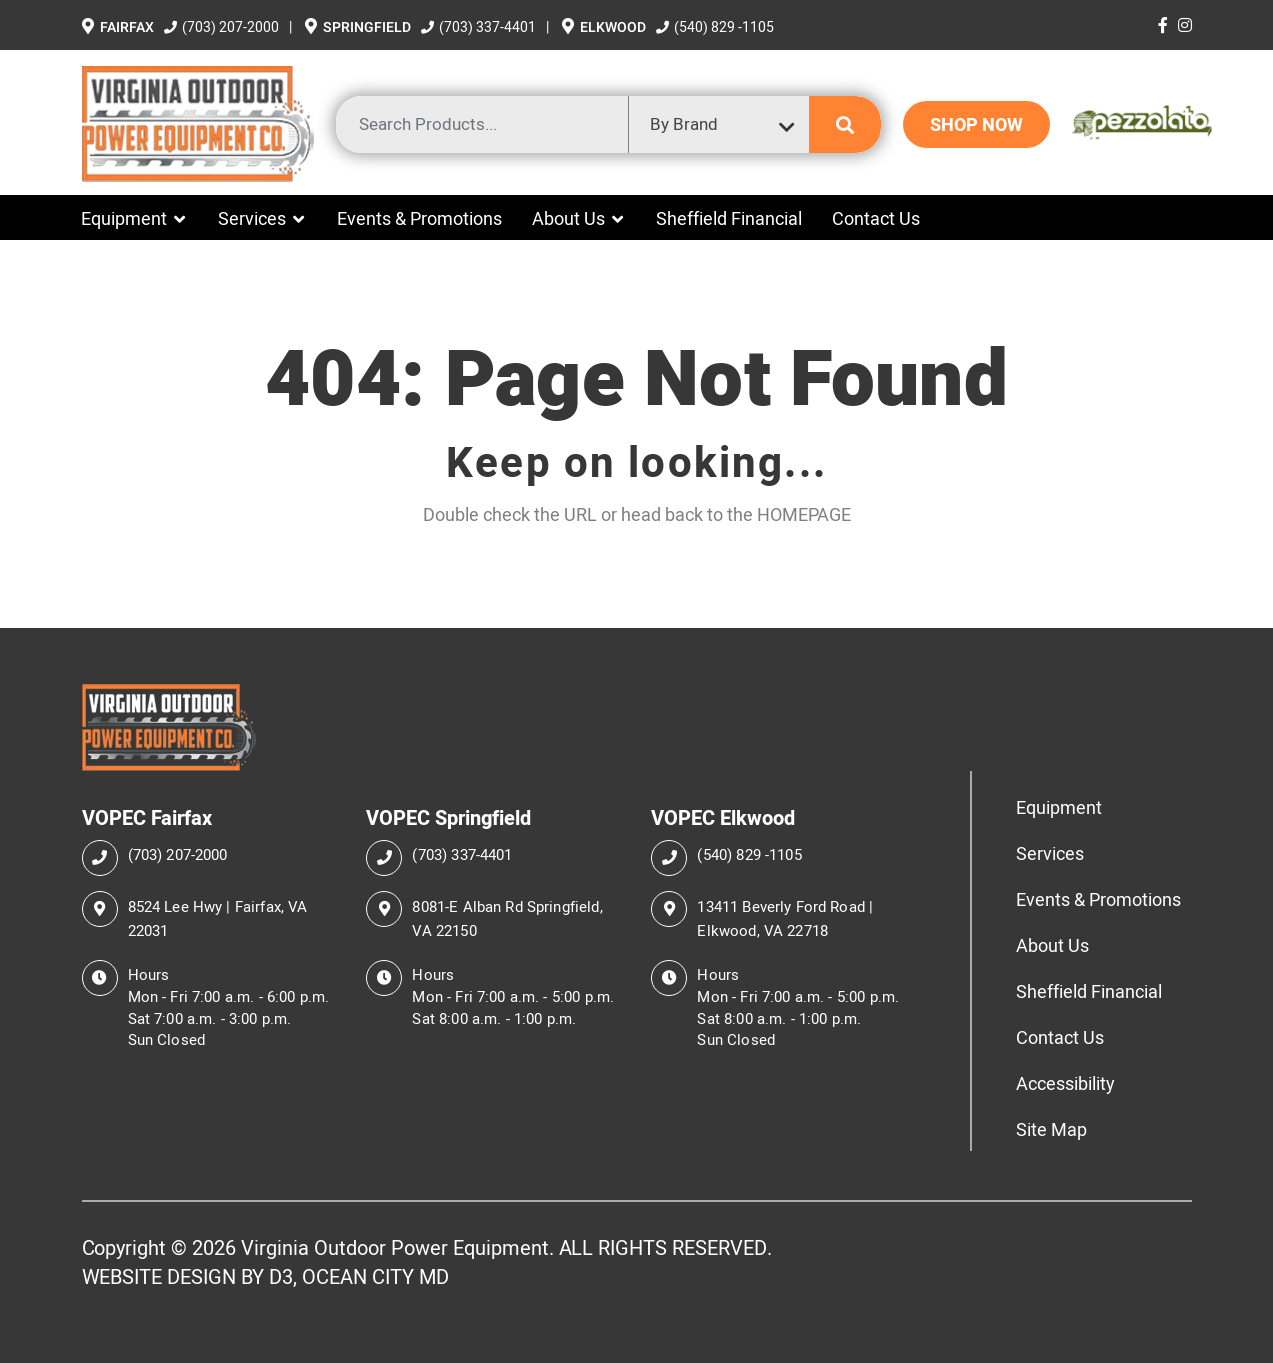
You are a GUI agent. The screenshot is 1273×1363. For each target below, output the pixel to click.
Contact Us (876, 218)
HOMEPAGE (804, 514)
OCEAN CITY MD (375, 1277)
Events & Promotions (419, 218)
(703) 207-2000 (223, 27)
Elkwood (605, 27)
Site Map (1051, 1129)
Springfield (359, 27)
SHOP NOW (976, 125)
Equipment (124, 218)
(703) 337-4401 (480, 27)
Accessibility (1065, 1083)
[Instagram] (1185, 25)
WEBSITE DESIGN (159, 1277)
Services (252, 218)
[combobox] (719, 124)
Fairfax (119, 27)
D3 (281, 1277)
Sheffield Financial (729, 218)
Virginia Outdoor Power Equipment (394, 1248)
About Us (568, 218)
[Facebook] (1163, 25)
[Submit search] (845, 124)
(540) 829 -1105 (715, 27)
